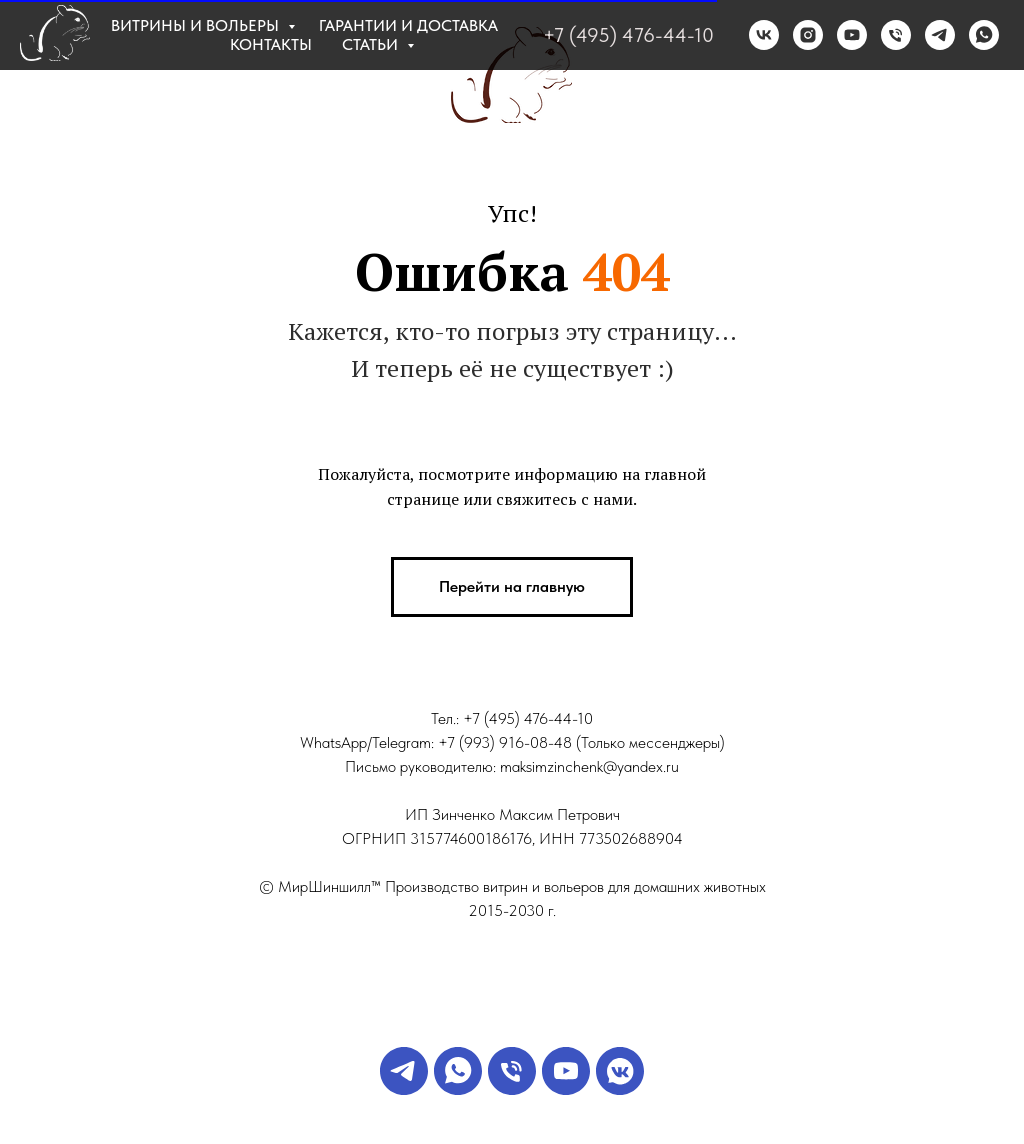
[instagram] (808, 35)
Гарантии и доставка (408, 25)
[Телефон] (896, 35)
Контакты (271, 44)
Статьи (372, 44)
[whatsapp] (984, 35)
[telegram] (940, 35)
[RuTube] (852, 35)
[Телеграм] (404, 1089)
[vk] (764, 35)
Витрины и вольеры (197, 25)
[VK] (620, 1089)
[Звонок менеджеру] (512, 1089)
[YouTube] (566, 1089)
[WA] (458, 1089)
